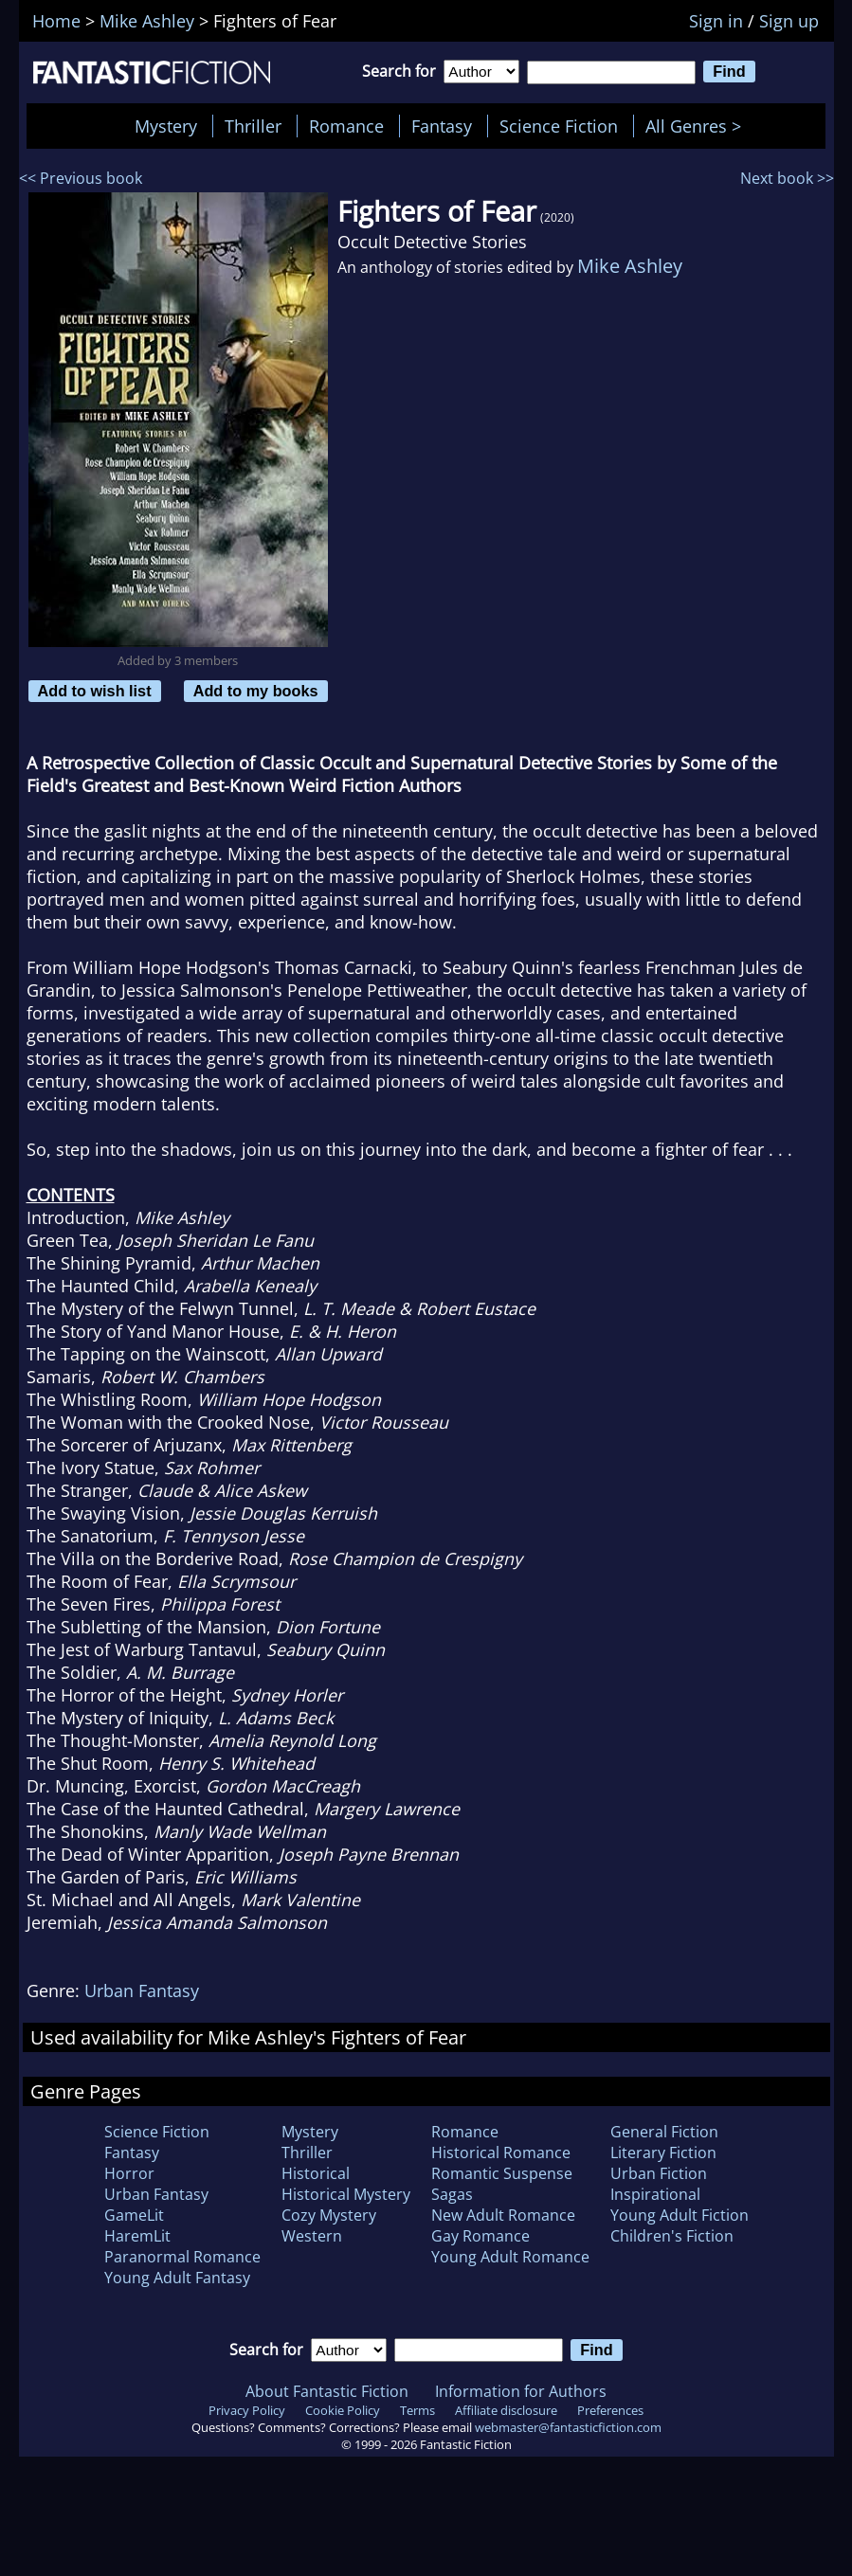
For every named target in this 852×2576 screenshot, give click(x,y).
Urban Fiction (658, 2173)
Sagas (452, 2194)
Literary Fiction (663, 2152)
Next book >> (787, 178)
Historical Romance (501, 2152)
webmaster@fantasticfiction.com (568, 2427)
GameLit (134, 2215)
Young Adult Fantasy (177, 2277)
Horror (129, 2173)
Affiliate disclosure (506, 2410)
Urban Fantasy (141, 1990)
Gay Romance (480, 2235)
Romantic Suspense (501, 2173)
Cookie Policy (342, 2410)
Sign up (789, 20)
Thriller (253, 126)
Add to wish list (95, 690)
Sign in (716, 20)
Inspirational (655, 2194)
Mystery (166, 126)
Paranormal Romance (182, 2256)
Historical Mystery (345, 2194)
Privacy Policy (246, 2410)
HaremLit (137, 2235)
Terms (417, 2410)
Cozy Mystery (328, 2215)
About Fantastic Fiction (326, 2391)
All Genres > (698, 126)
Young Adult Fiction (679, 2215)
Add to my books (255, 690)
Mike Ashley (629, 266)
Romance (346, 126)
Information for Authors (521, 2391)
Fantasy (441, 126)
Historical (315, 2173)
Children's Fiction (672, 2235)
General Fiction (664, 2131)
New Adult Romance (503, 2215)
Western (311, 2235)
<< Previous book (80, 178)
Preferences (610, 2410)
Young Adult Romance (510, 2256)
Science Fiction (558, 126)
